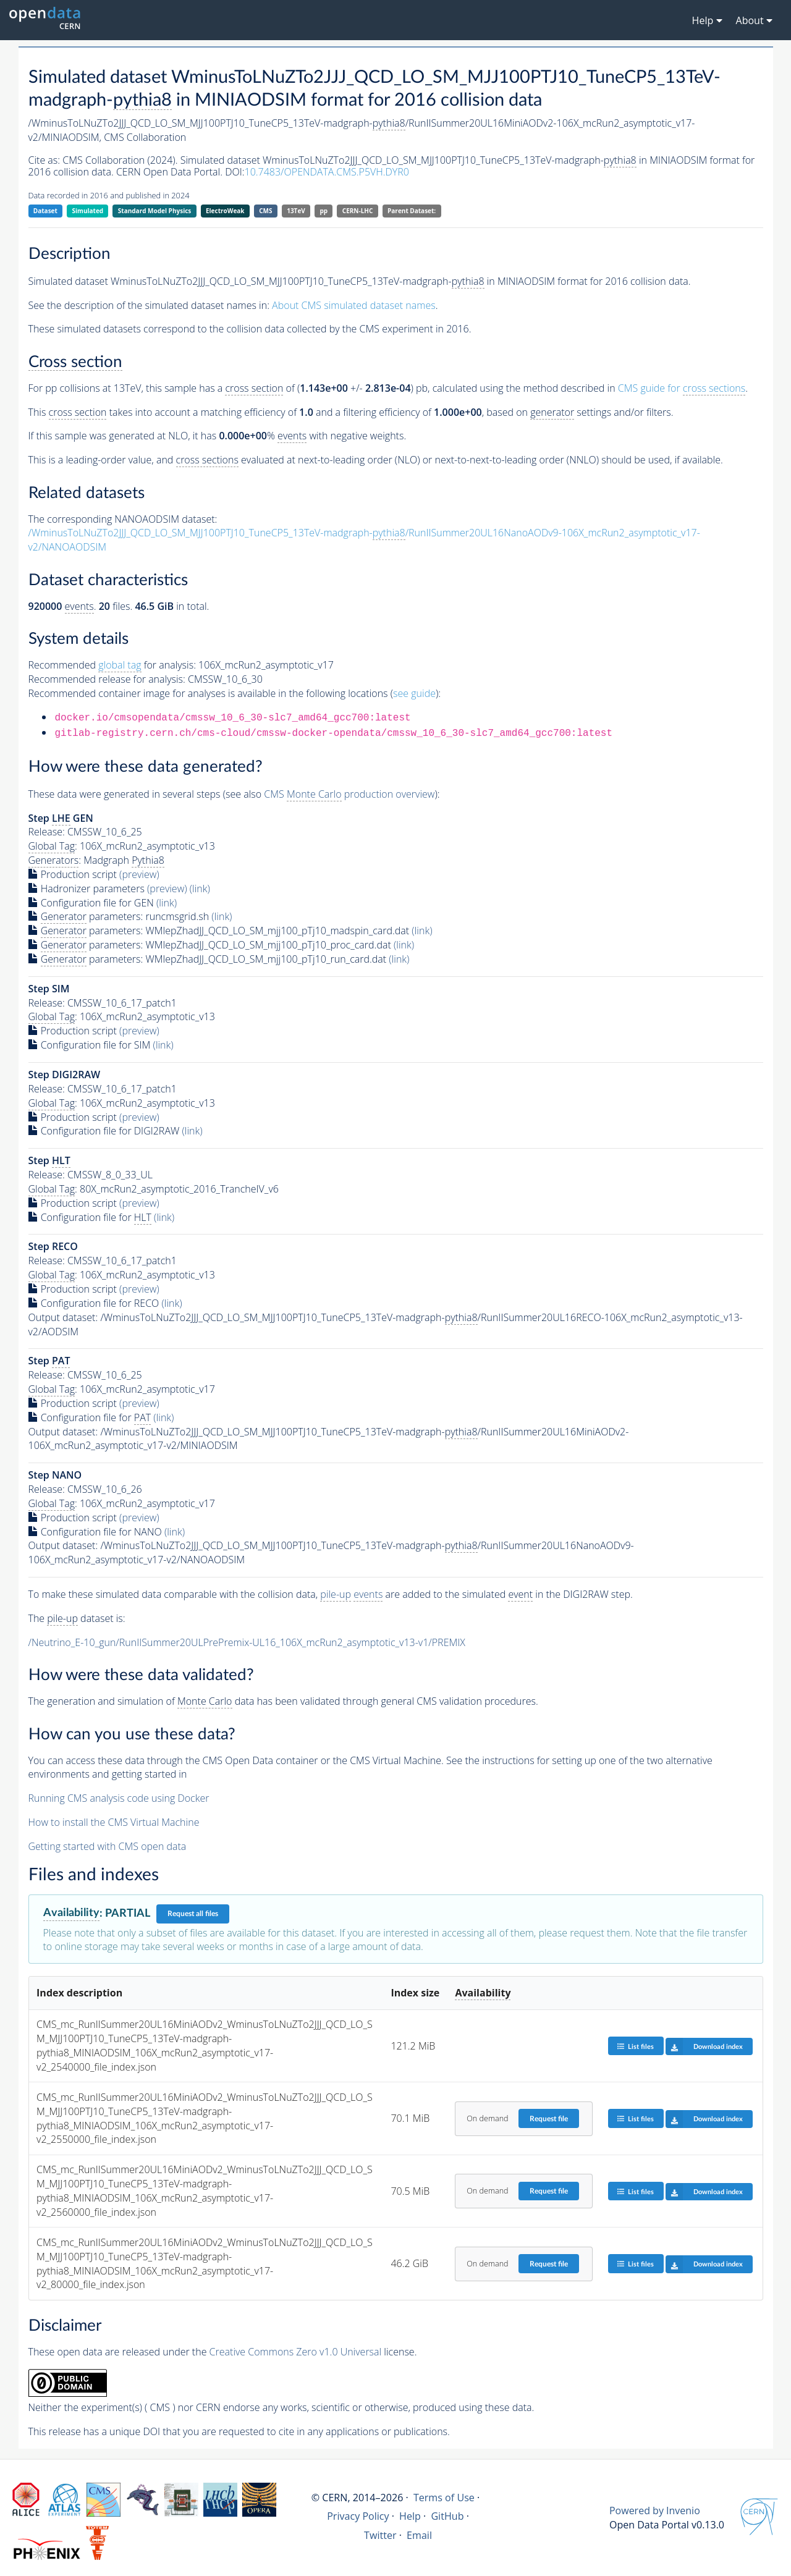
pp (323, 210)
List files (635, 2046)
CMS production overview (349, 794)
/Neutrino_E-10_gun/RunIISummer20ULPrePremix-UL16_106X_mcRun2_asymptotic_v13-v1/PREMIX (246, 1642)
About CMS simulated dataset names (354, 305)
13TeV (296, 210)
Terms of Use (444, 2497)
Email (419, 2535)
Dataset (45, 210)
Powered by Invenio (654, 2510)
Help (410, 2516)
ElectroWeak (225, 210)
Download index (704, 2046)
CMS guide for (681, 388)
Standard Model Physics (154, 210)
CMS (265, 210)
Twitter (380, 2535)
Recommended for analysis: (112, 665)
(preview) (139, 874)
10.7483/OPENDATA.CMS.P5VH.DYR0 (327, 172)
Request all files (192, 1913)
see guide (414, 693)
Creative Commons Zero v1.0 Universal (295, 2352)
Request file (549, 2118)
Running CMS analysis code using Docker (118, 1798)
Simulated (88, 210)
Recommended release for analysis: (106, 679)
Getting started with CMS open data (107, 1846)
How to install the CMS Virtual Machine (114, 1822)
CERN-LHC (357, 210)
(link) (200, 888)
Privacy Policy (358, 2516)
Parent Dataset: (411, 210)
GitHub (447, 2516)
